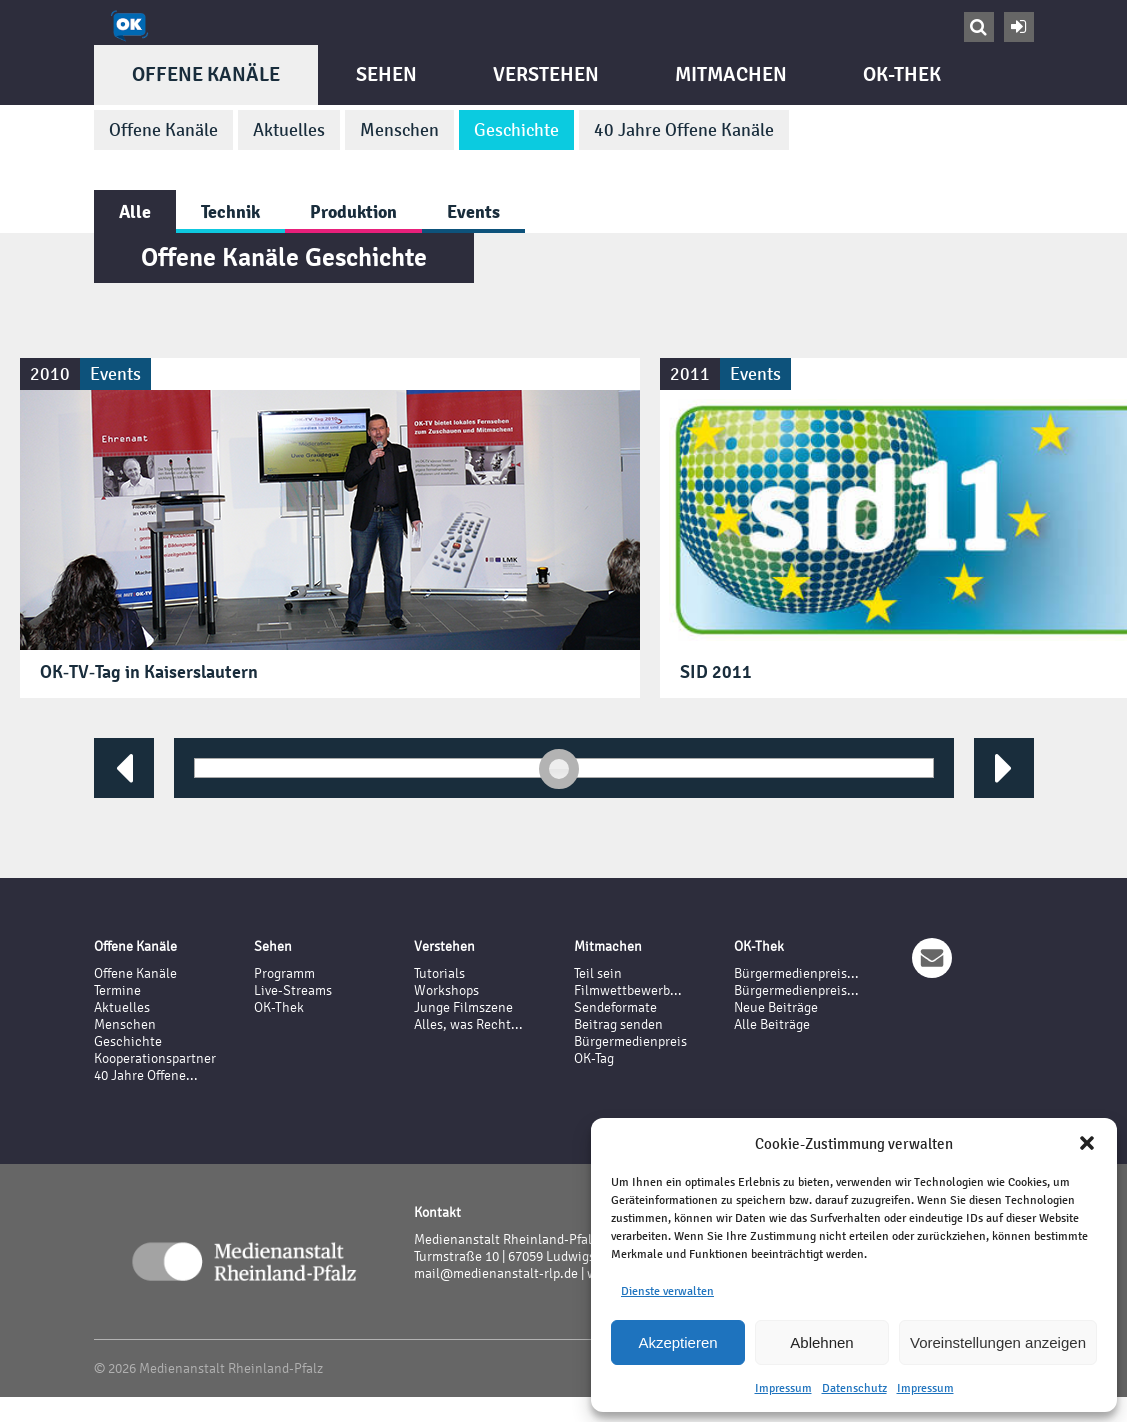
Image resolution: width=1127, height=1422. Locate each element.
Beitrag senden (618, 1024)
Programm (284, 973)
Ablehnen (821, 1342)
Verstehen (546, 74)
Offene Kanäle (206, 74)
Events (473, 211)
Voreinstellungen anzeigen (998, 1342)
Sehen (386, 74)
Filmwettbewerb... (628, 990)
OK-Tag (594, 1058)
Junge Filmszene (463, 1007)
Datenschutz (854, 1388)
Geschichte (516, 130)
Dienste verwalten (667, 1291)
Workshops (446, 990)
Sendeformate (615, 1007)
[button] (1087, 1143)
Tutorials (439, 973)
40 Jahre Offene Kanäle (684, 130)
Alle (135, 211)
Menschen (399, 130)
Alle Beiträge (772, 1024)
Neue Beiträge (776, 1007)
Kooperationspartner (155, 1058)
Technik (230, 211)
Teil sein (598, 973)
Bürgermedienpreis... (796, 973)
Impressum (783, 1388)
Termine (117, 990)
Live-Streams (293, 990)
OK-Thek (902, 74)
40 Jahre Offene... (146, 1075)
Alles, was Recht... (468, 1024)
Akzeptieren (677, 1342)
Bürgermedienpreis (630, 1041)
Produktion (353, 211)
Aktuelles (289, 130)
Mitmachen (731, 74)
